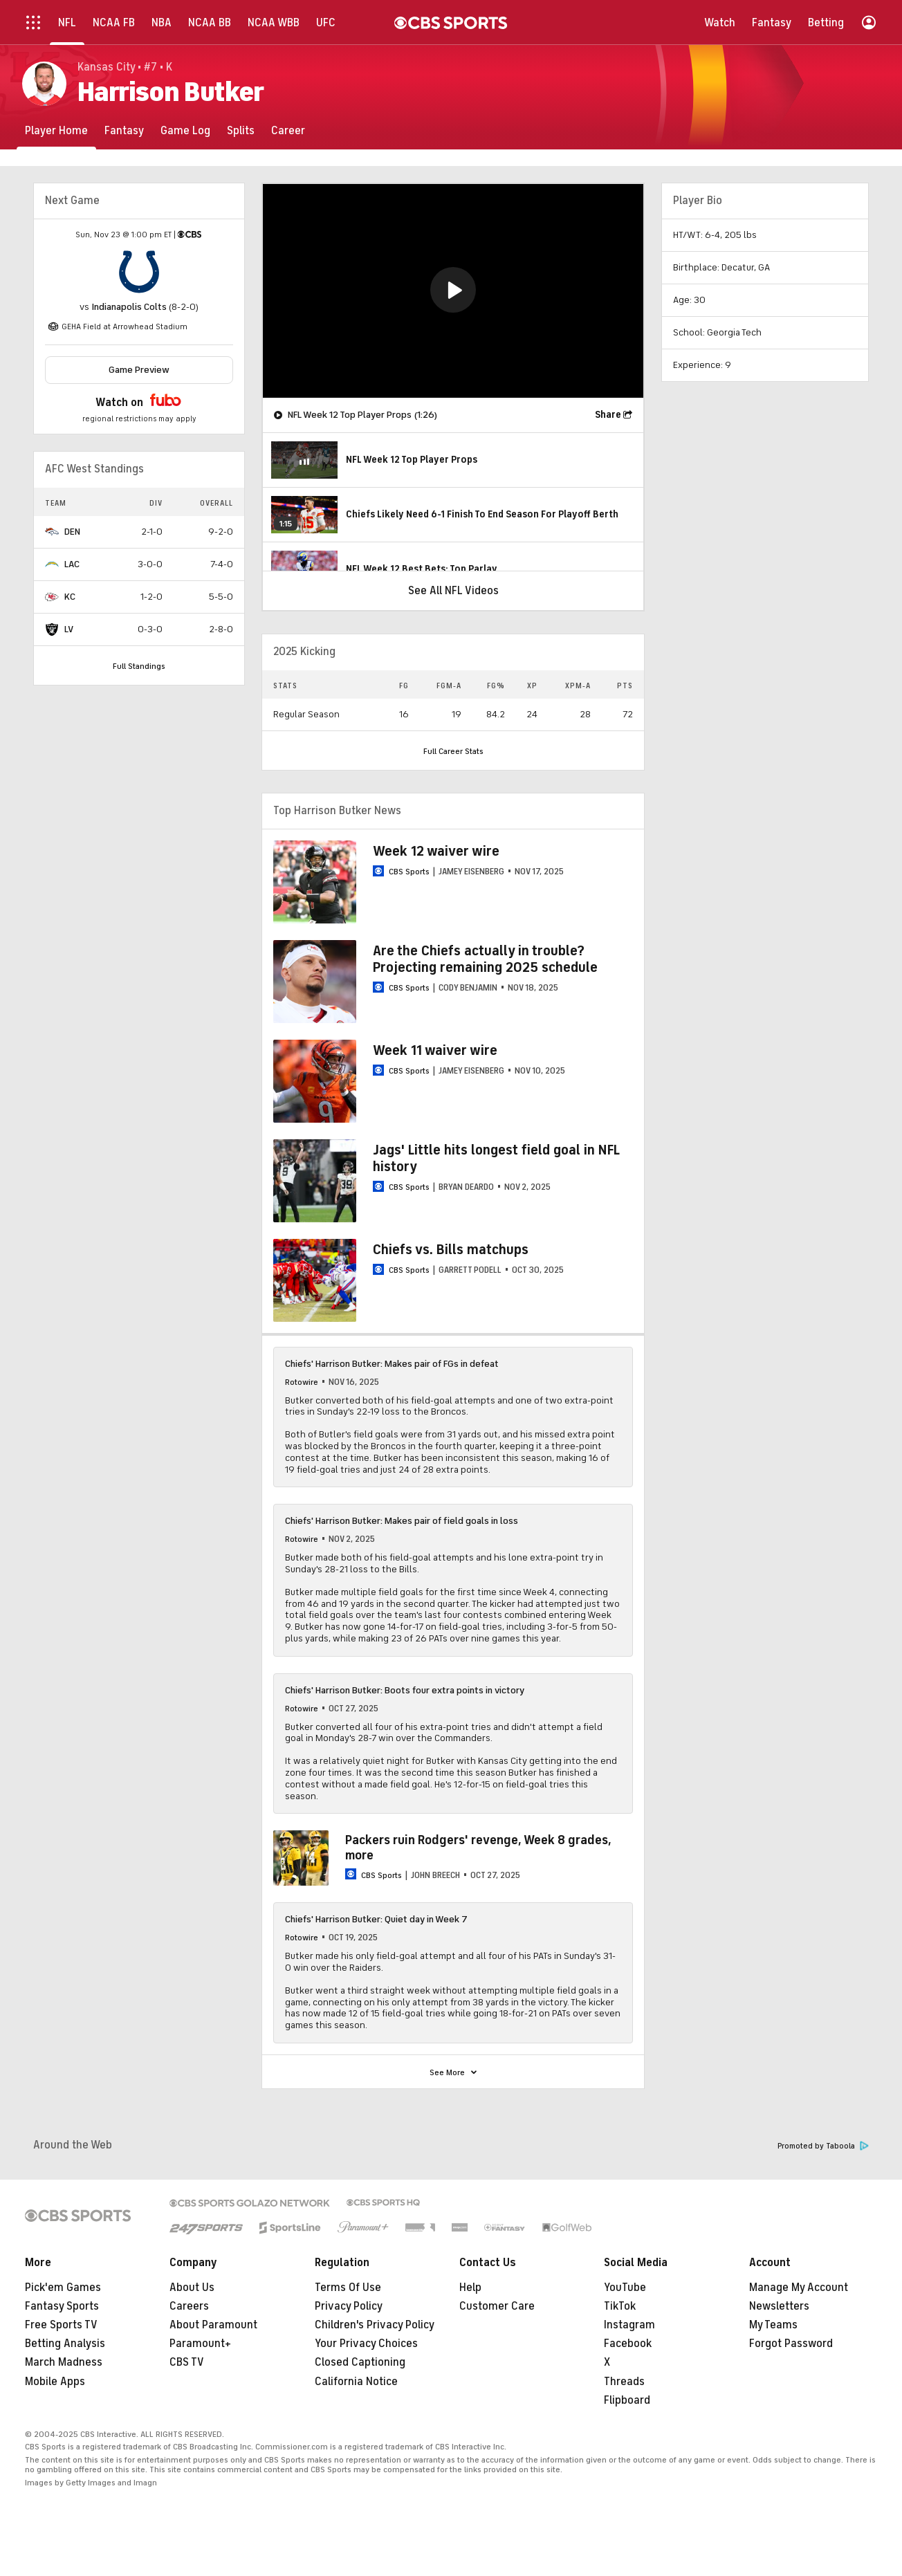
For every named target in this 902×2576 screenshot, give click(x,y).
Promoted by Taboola (823, 2146)
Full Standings (139, 666)
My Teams (773, 2325)
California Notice (356, 2382)
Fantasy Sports (62, 2306)
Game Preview (139, 370)
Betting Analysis (65, 2343)
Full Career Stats (453, 751)
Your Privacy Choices (366, 2343)
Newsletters (779, 2306)
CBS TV (186, 2362)
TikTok (620, 2306)
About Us (191, 2287)
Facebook (628, 2343)
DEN (72, 531)
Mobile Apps (55, 2382)
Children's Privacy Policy (374, 2325)
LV (68, 629)
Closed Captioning (360, 2362)
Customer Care (497, 2306)
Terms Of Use (348, 2287)
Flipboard (627, 2400)
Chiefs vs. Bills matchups (450, 1250)
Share (608, 415)
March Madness (63, 2362)
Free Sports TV (61, 2325)
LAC (72, 564)
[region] (453, 291)
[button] (453, 290)
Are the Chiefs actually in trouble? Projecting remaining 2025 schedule (485, 959)
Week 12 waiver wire (436, 851)
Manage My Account (798, 2287)
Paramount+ (200, 2343)
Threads (624, 2382)
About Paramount (213, 2325)
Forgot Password (791, 2343)
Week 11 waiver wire (435, 1050)
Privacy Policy (349, 2306)
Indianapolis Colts (129, 307)
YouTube (625, 2287)
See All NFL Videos (453, 591)
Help (470, 2287)
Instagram (629, 2325)
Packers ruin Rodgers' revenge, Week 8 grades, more (478, 1847)
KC (69, 596)
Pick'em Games (63, 2287)
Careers (189, 2306)
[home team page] (139, 272)
